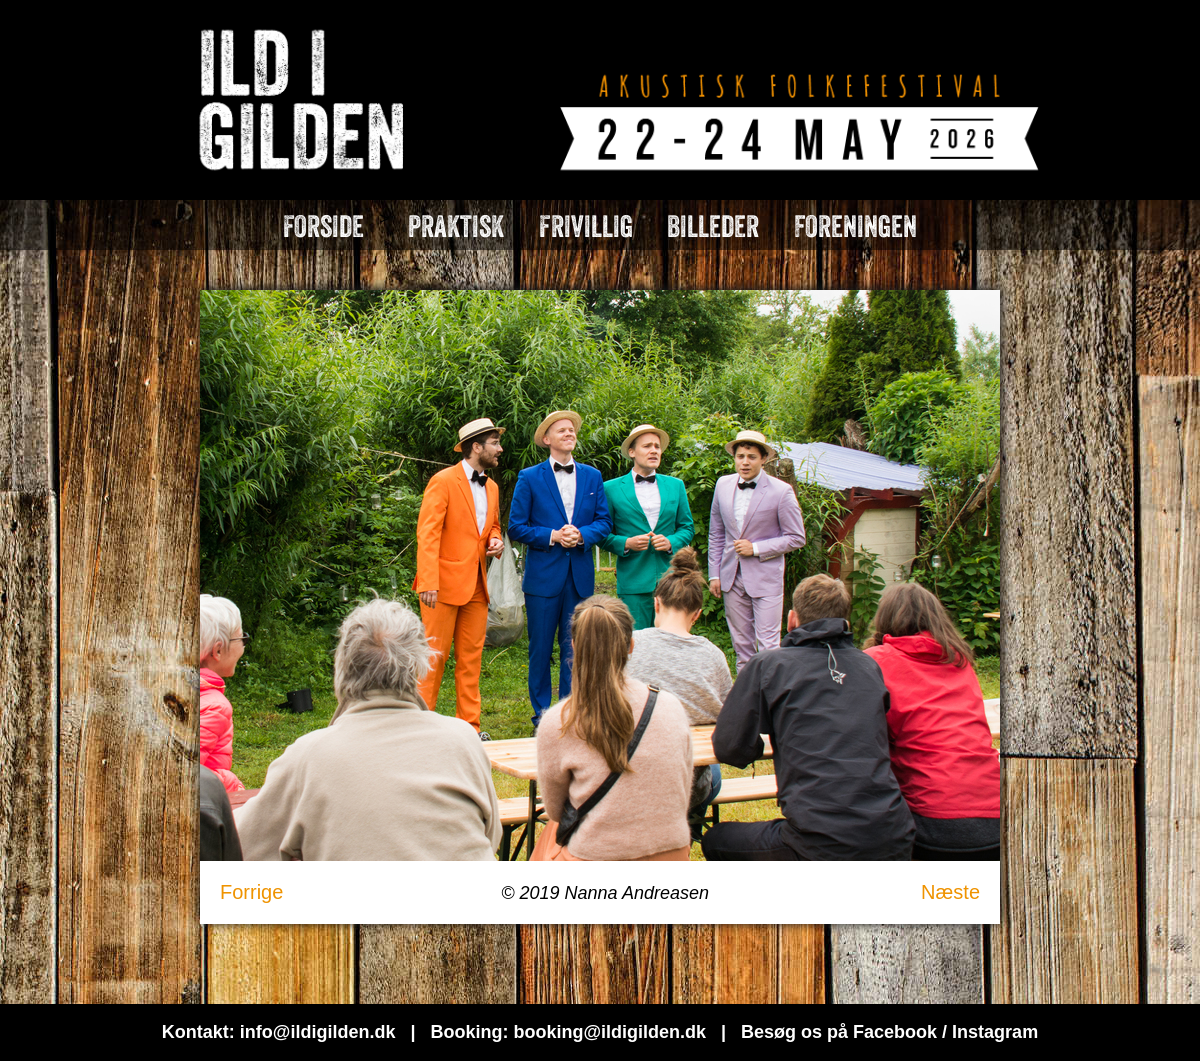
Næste (950, 892)
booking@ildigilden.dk (609, 1032)
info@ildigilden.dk (318, 1032)
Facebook (895, 1032)
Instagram (995, 1032)
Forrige (251, 892)
